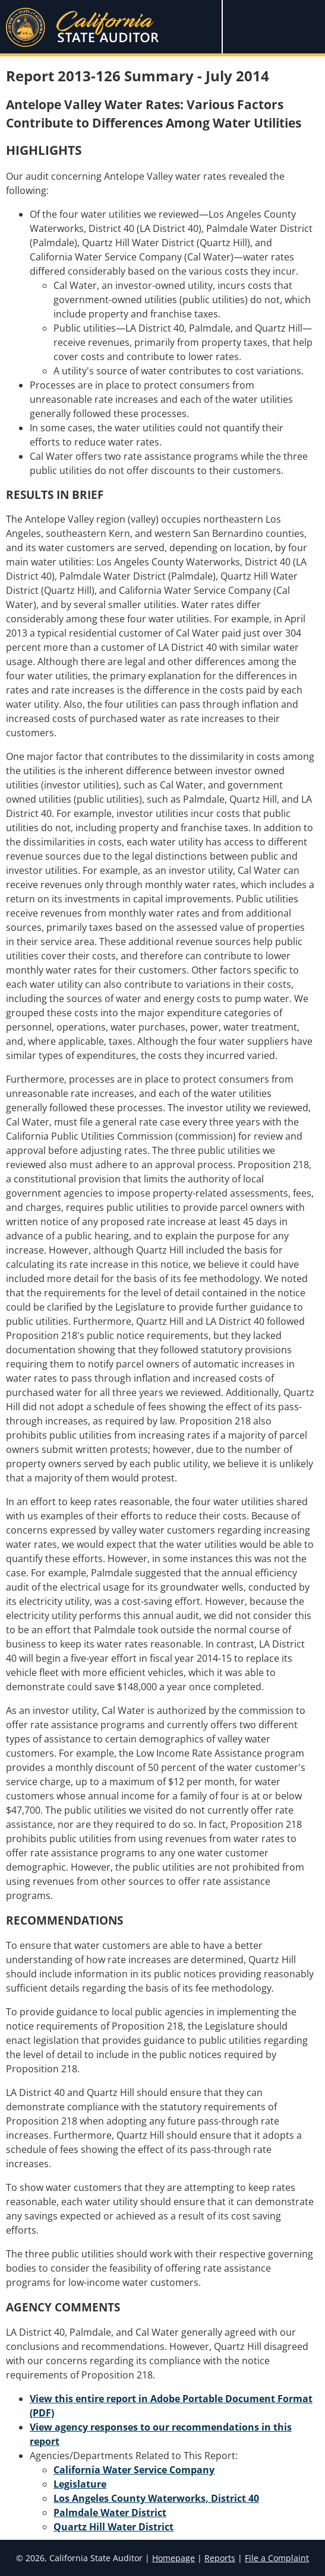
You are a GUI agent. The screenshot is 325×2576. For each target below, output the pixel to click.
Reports (219, 2558)
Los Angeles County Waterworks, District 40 (156, 2498)
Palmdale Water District (109, 2512)
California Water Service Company (133, 2469)
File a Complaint (277, 2558)
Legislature (79, 2484)
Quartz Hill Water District (113, 2526)
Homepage (173, 2558)
